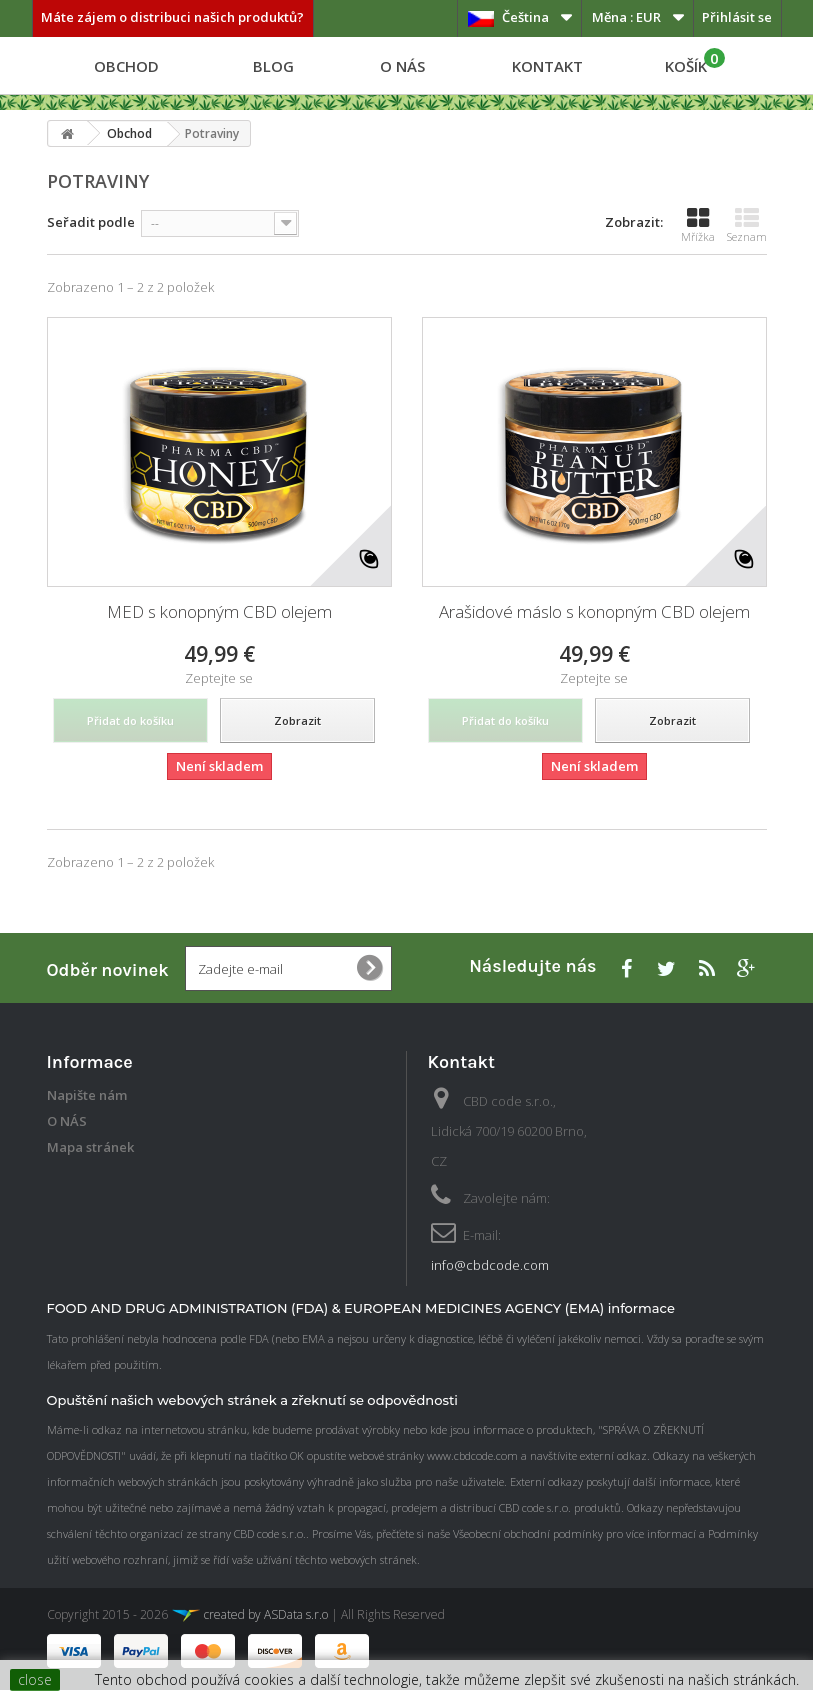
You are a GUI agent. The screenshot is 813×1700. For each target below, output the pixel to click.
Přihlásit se (737, 17)
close (35, 1679)
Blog (273, 66)
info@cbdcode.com (490, 1265)
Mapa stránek (90, 1147)
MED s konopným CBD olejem (219, 611)
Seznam (747, 225)
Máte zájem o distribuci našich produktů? (172, 17)
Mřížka (698, 225)
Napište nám (87, 1095)
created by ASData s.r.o (249, 1624)
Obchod (126, 66)
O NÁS (402, 66)
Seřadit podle (91, 222)
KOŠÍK (695, 62)
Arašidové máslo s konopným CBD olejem (594, 611)
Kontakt (547, 66)
